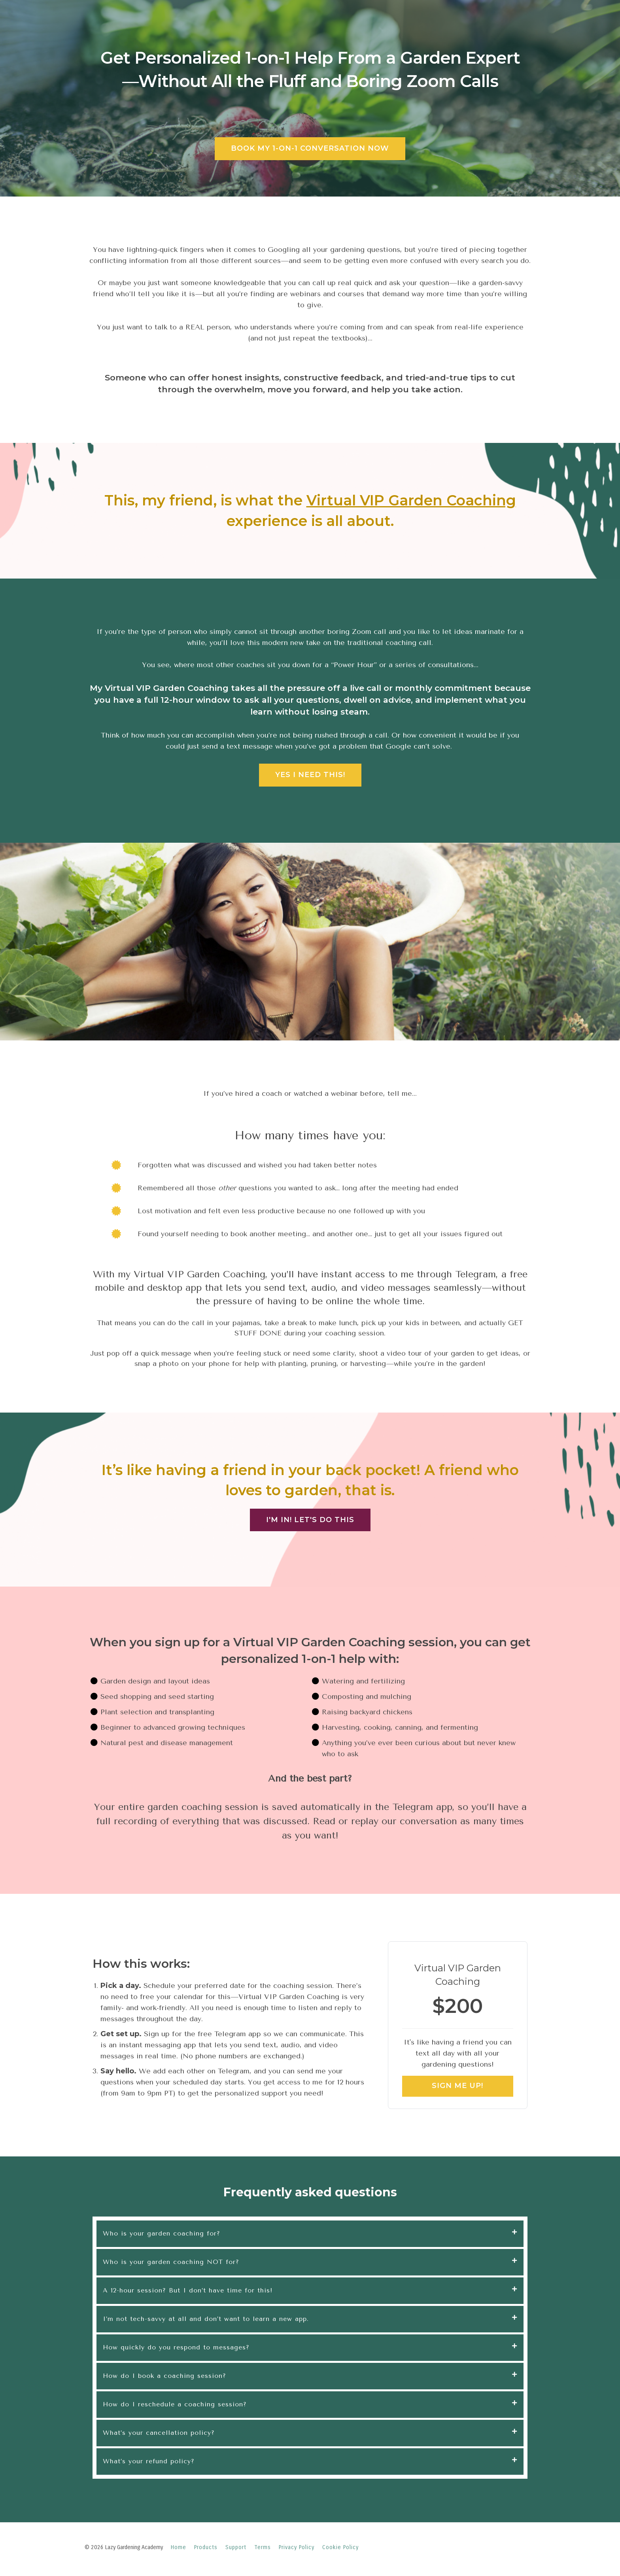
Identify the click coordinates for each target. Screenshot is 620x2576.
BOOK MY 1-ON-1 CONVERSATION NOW (310, 148)
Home (178, 2547)
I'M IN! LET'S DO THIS (310, 1519)
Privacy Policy (296, 2547)
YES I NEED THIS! (310, 774)
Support (235, 2547)
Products (205, 2547)
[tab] (310, 2233)
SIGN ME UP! (457, 2085)
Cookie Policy (340, 2547)
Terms (262, 2547)
